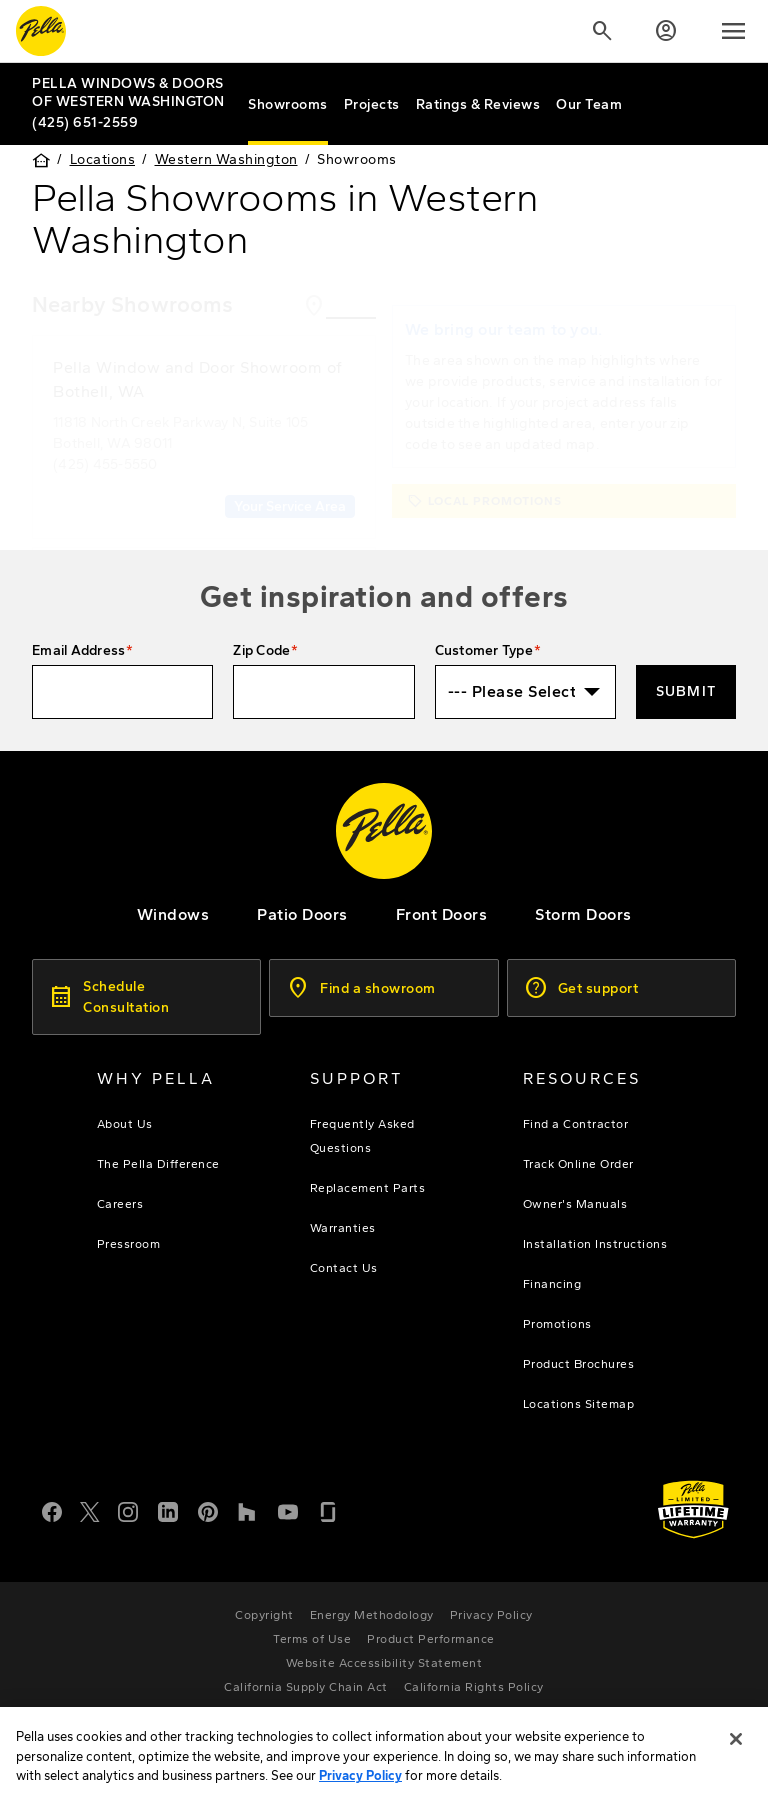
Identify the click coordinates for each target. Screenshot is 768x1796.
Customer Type (484, 650)
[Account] (666, 31)
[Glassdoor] (328, 1510)
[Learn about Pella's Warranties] (693, 1509)
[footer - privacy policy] (491, 1615)
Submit (686, 691)
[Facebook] (52, 1510)
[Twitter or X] (90, 1510)
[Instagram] (128, 1510)
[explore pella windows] (173, 914)
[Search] (602, 31)
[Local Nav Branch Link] (132, 92)
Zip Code (261, 650)
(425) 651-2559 (85, 122)
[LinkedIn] (168, 1510)
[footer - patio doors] (302, 914)
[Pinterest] (208, 1510)
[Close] (736, 1754)
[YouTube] (288, 1510)
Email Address (78, 650)
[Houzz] (248, 1510)
